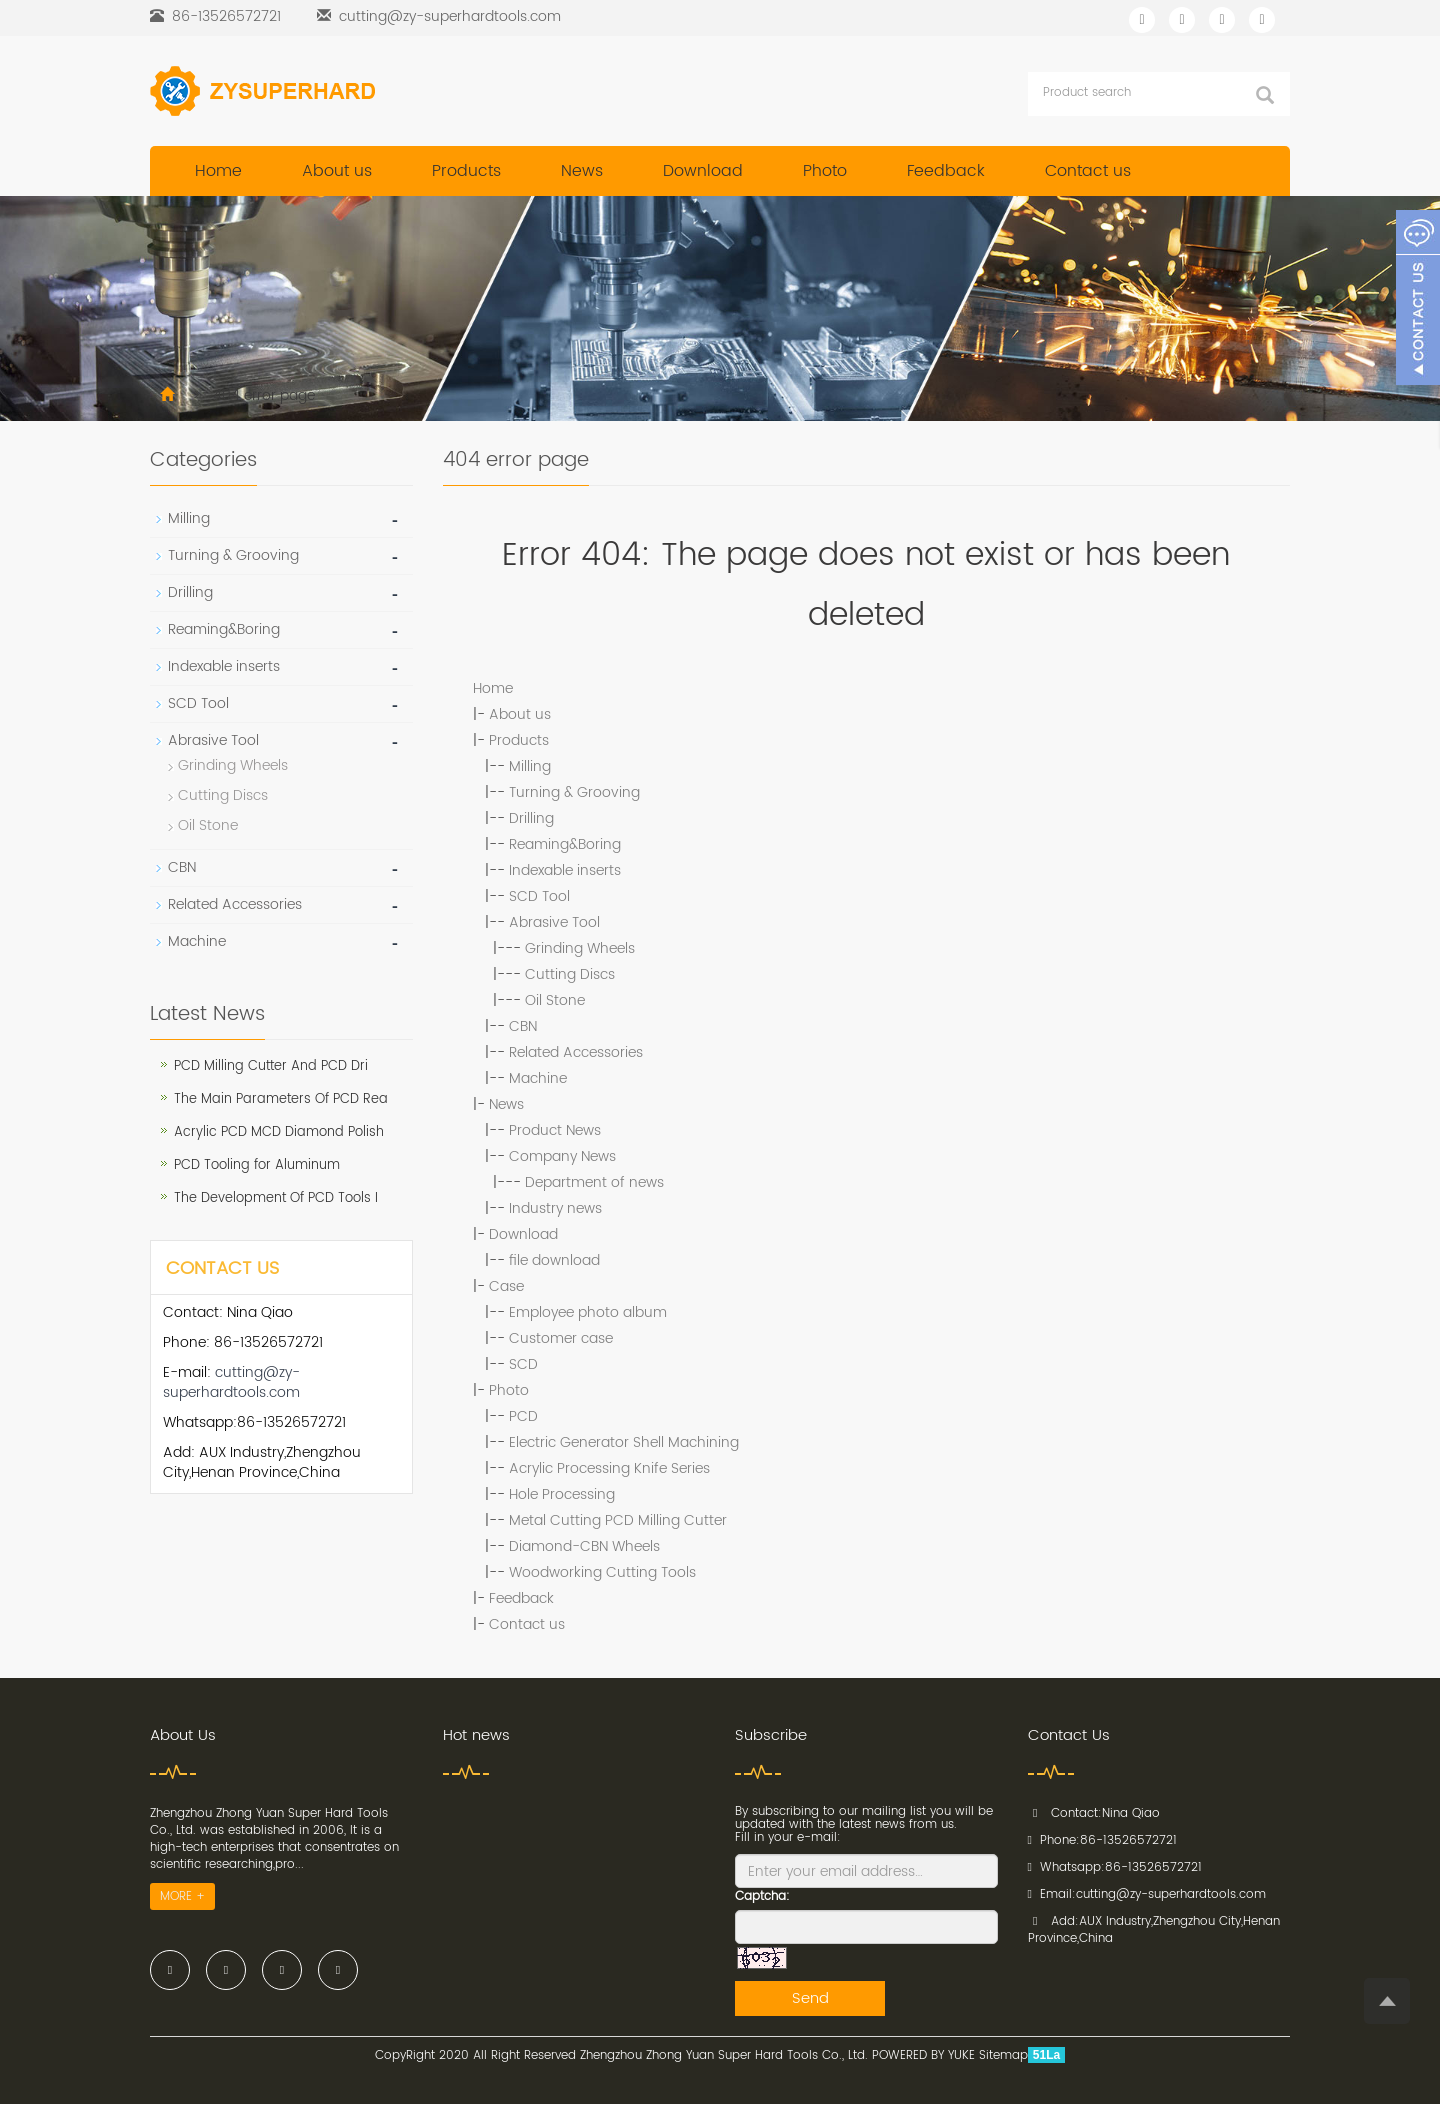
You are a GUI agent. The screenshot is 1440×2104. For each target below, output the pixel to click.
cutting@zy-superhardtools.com (450, 16)
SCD (523, 1364)
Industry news (555, 1208)
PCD (523, 1416)
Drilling (531, 818)
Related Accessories (576, 1052)
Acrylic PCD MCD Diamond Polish (279, 1132)
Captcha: (762, 1896)
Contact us (1088, 171)
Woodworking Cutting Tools (602, 1572)
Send (810, 1998)
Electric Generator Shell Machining (624, 1442)
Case (506, 1286)
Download (703, 171)
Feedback (946, 171)
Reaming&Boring (565, 844)
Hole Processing (562, 1494)
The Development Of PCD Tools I (276, 1198)
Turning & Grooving (574, 792)
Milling (530, 766)
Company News (562, 1156)
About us (337, 171)
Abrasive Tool (554, 922)
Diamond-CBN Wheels (584, 1546)
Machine (538, 1078)
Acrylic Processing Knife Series (609, 1468)
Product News (555, 1130)
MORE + (182, 1896)
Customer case (561, 1338)
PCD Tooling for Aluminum (257, 1165)
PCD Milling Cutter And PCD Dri (271, 1066)
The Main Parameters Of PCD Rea (281, 1099)
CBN (523, 1026)
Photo (825, 171)
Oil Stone (555, 1000)
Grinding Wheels (580, 948)
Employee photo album (588, 1312)
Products (466, 171)
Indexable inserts (565, 870)
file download (554, 1260)
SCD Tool (539, 896)
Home (218, 171)
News (582, 171)
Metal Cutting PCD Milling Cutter (618, 1520)
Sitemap (1003, 2055)
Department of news (594, 1182)
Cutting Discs (570, 974)
